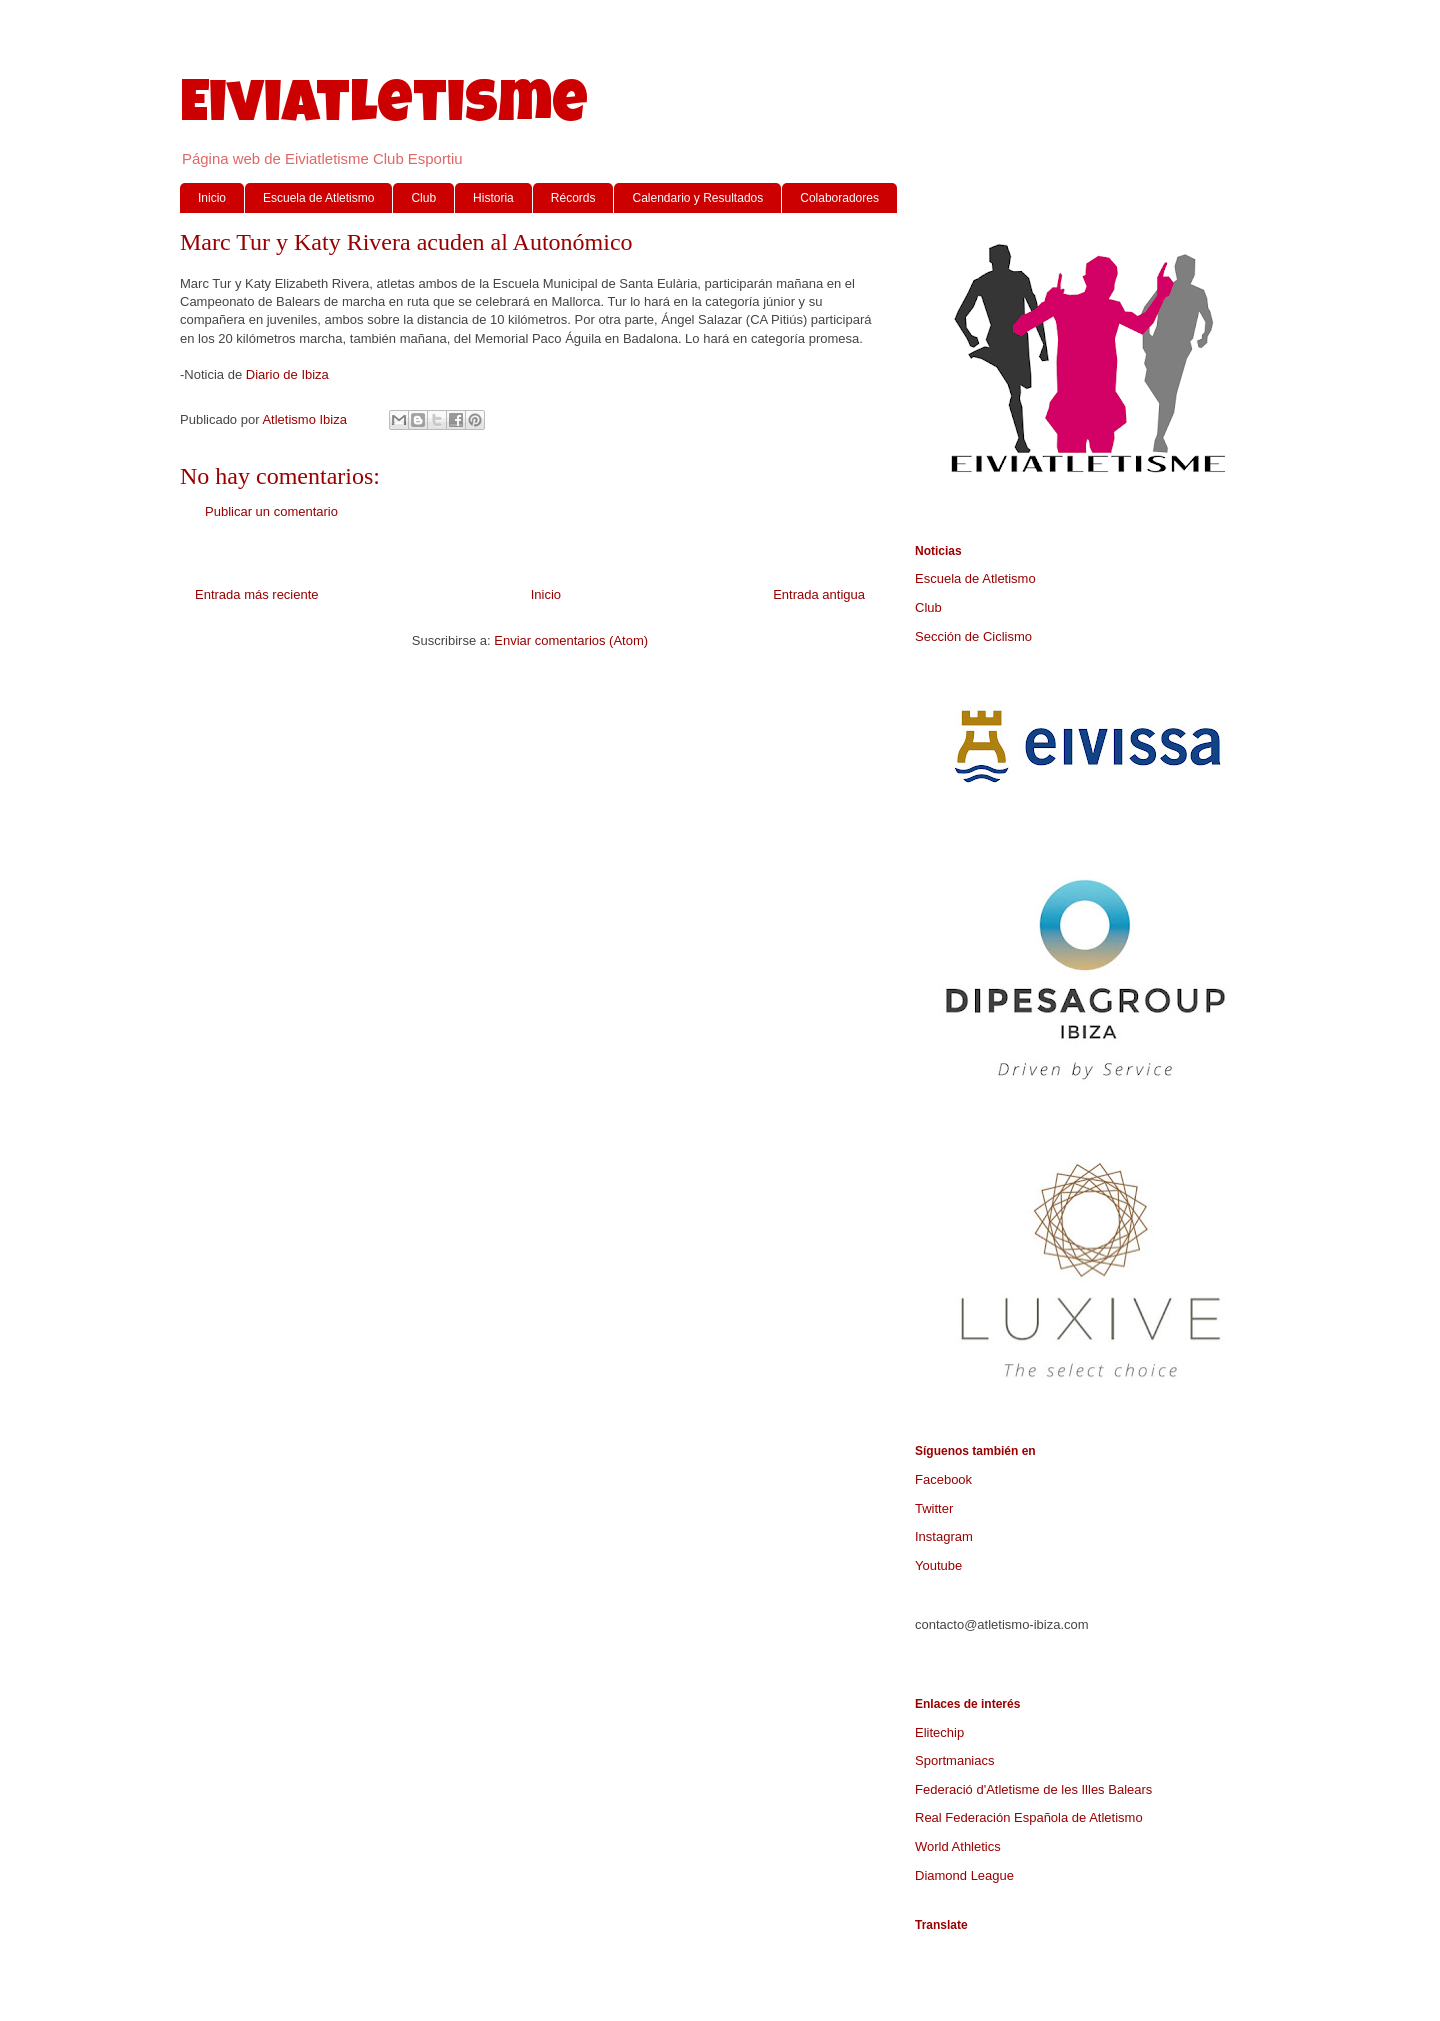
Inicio (212, 198)
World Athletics (958, 1846)
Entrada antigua (819, 594)
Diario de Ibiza (287, 374)
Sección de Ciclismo (973, 636)
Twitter (934, 1508)
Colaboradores (839, 198)
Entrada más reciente (257, 594)
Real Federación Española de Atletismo (1029, 1817)
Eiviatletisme (384, 109)
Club (423, 198)
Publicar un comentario (271, 511)
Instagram (944, 1536)
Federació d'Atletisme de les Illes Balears (1033, 1789)
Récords (573, 198)
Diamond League (964, 1875)
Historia (493, 198)
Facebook (943, 1479)
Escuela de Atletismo (318, 198)
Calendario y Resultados (697, 198)
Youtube (938, 1565)
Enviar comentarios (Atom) (571, 640)
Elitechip (939, 1732)
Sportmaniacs (954, 1760)
